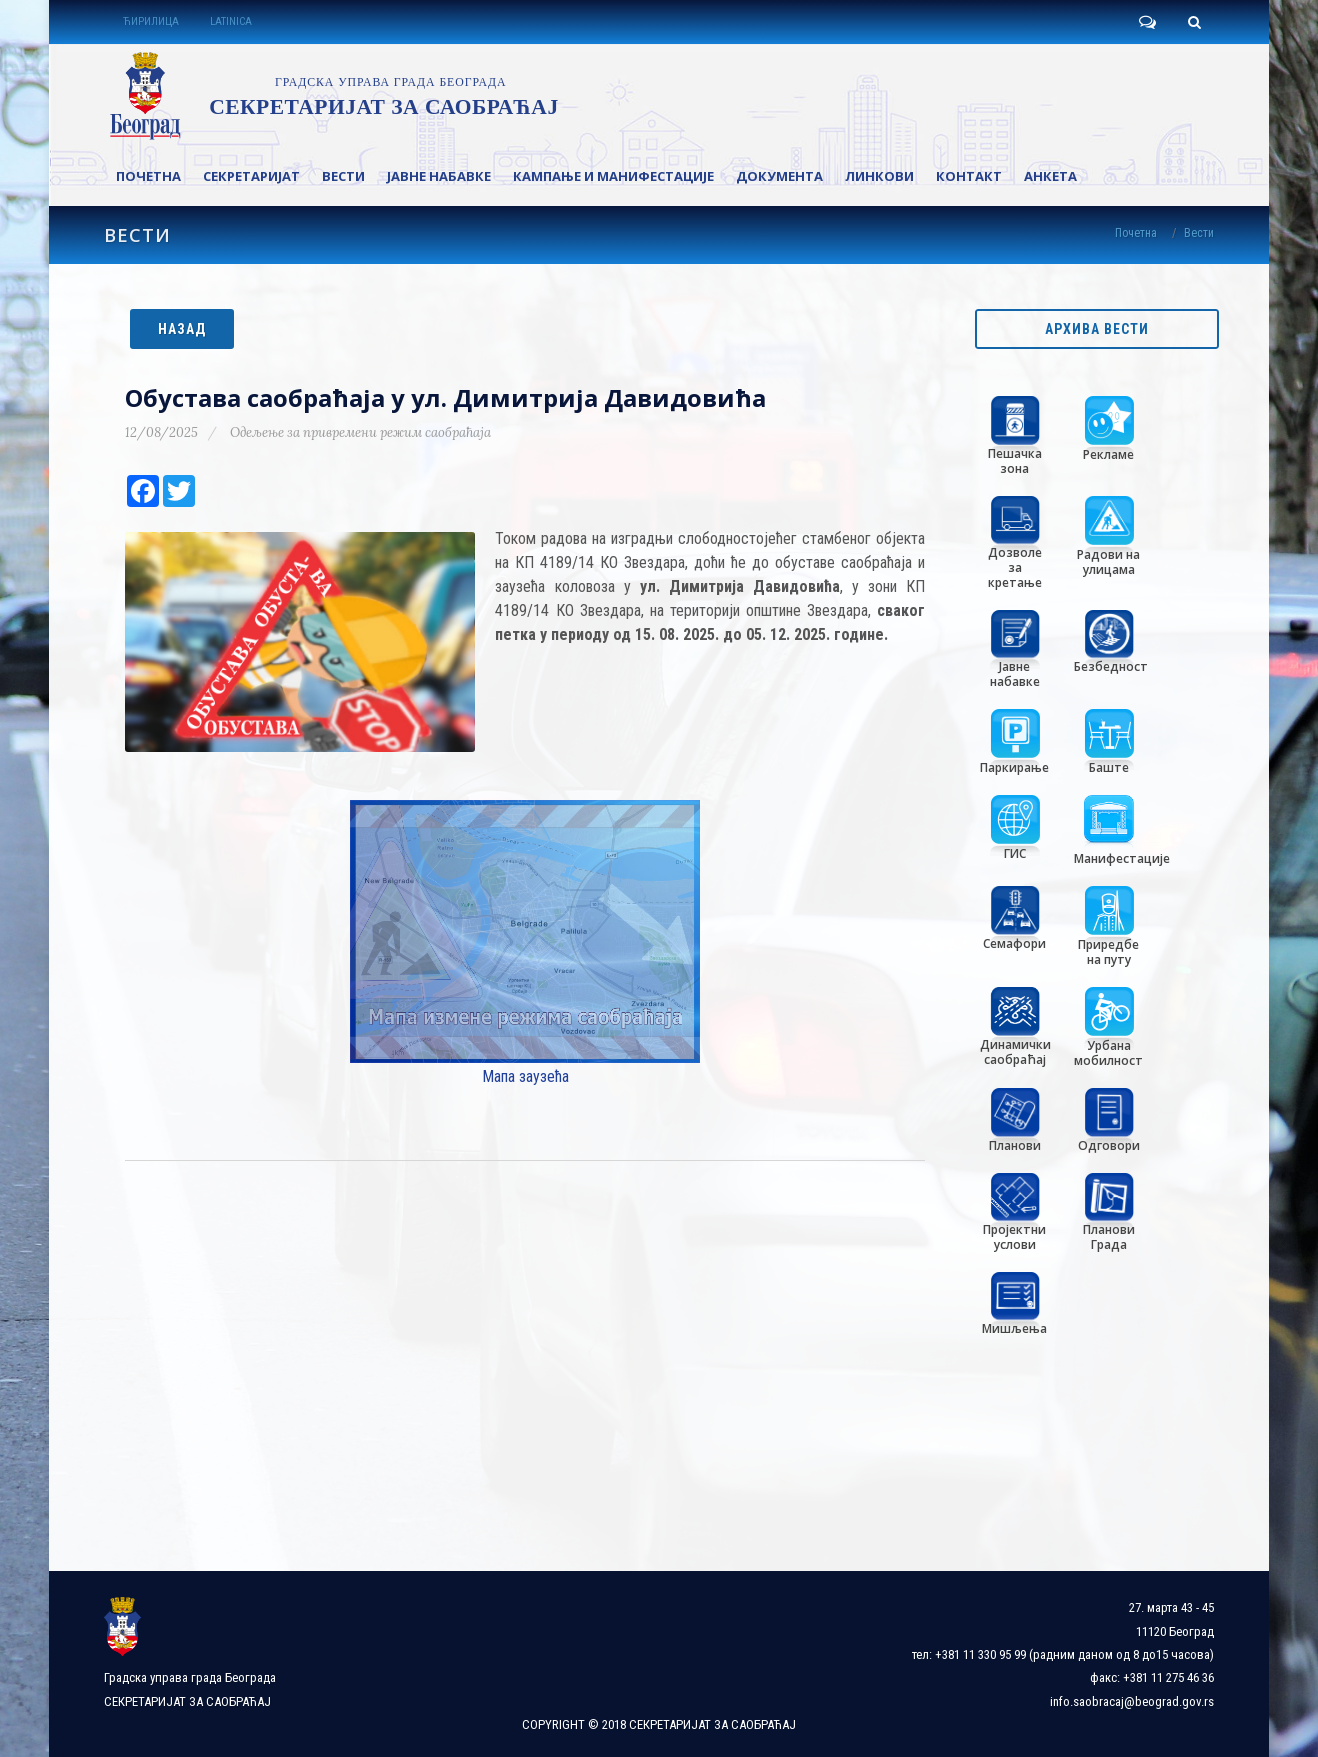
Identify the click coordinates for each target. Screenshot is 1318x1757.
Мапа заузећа (525, 1076)
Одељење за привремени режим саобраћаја (360, 432)
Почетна (1136, 233)
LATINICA (231, 21)
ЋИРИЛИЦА (151, 21)
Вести (1199, 233)
